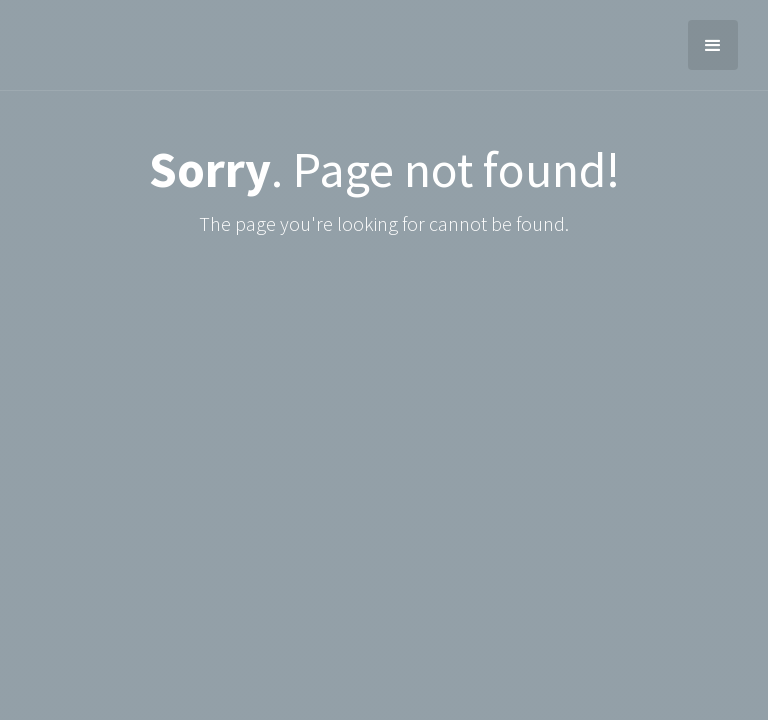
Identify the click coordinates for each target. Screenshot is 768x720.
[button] (713, 45)
